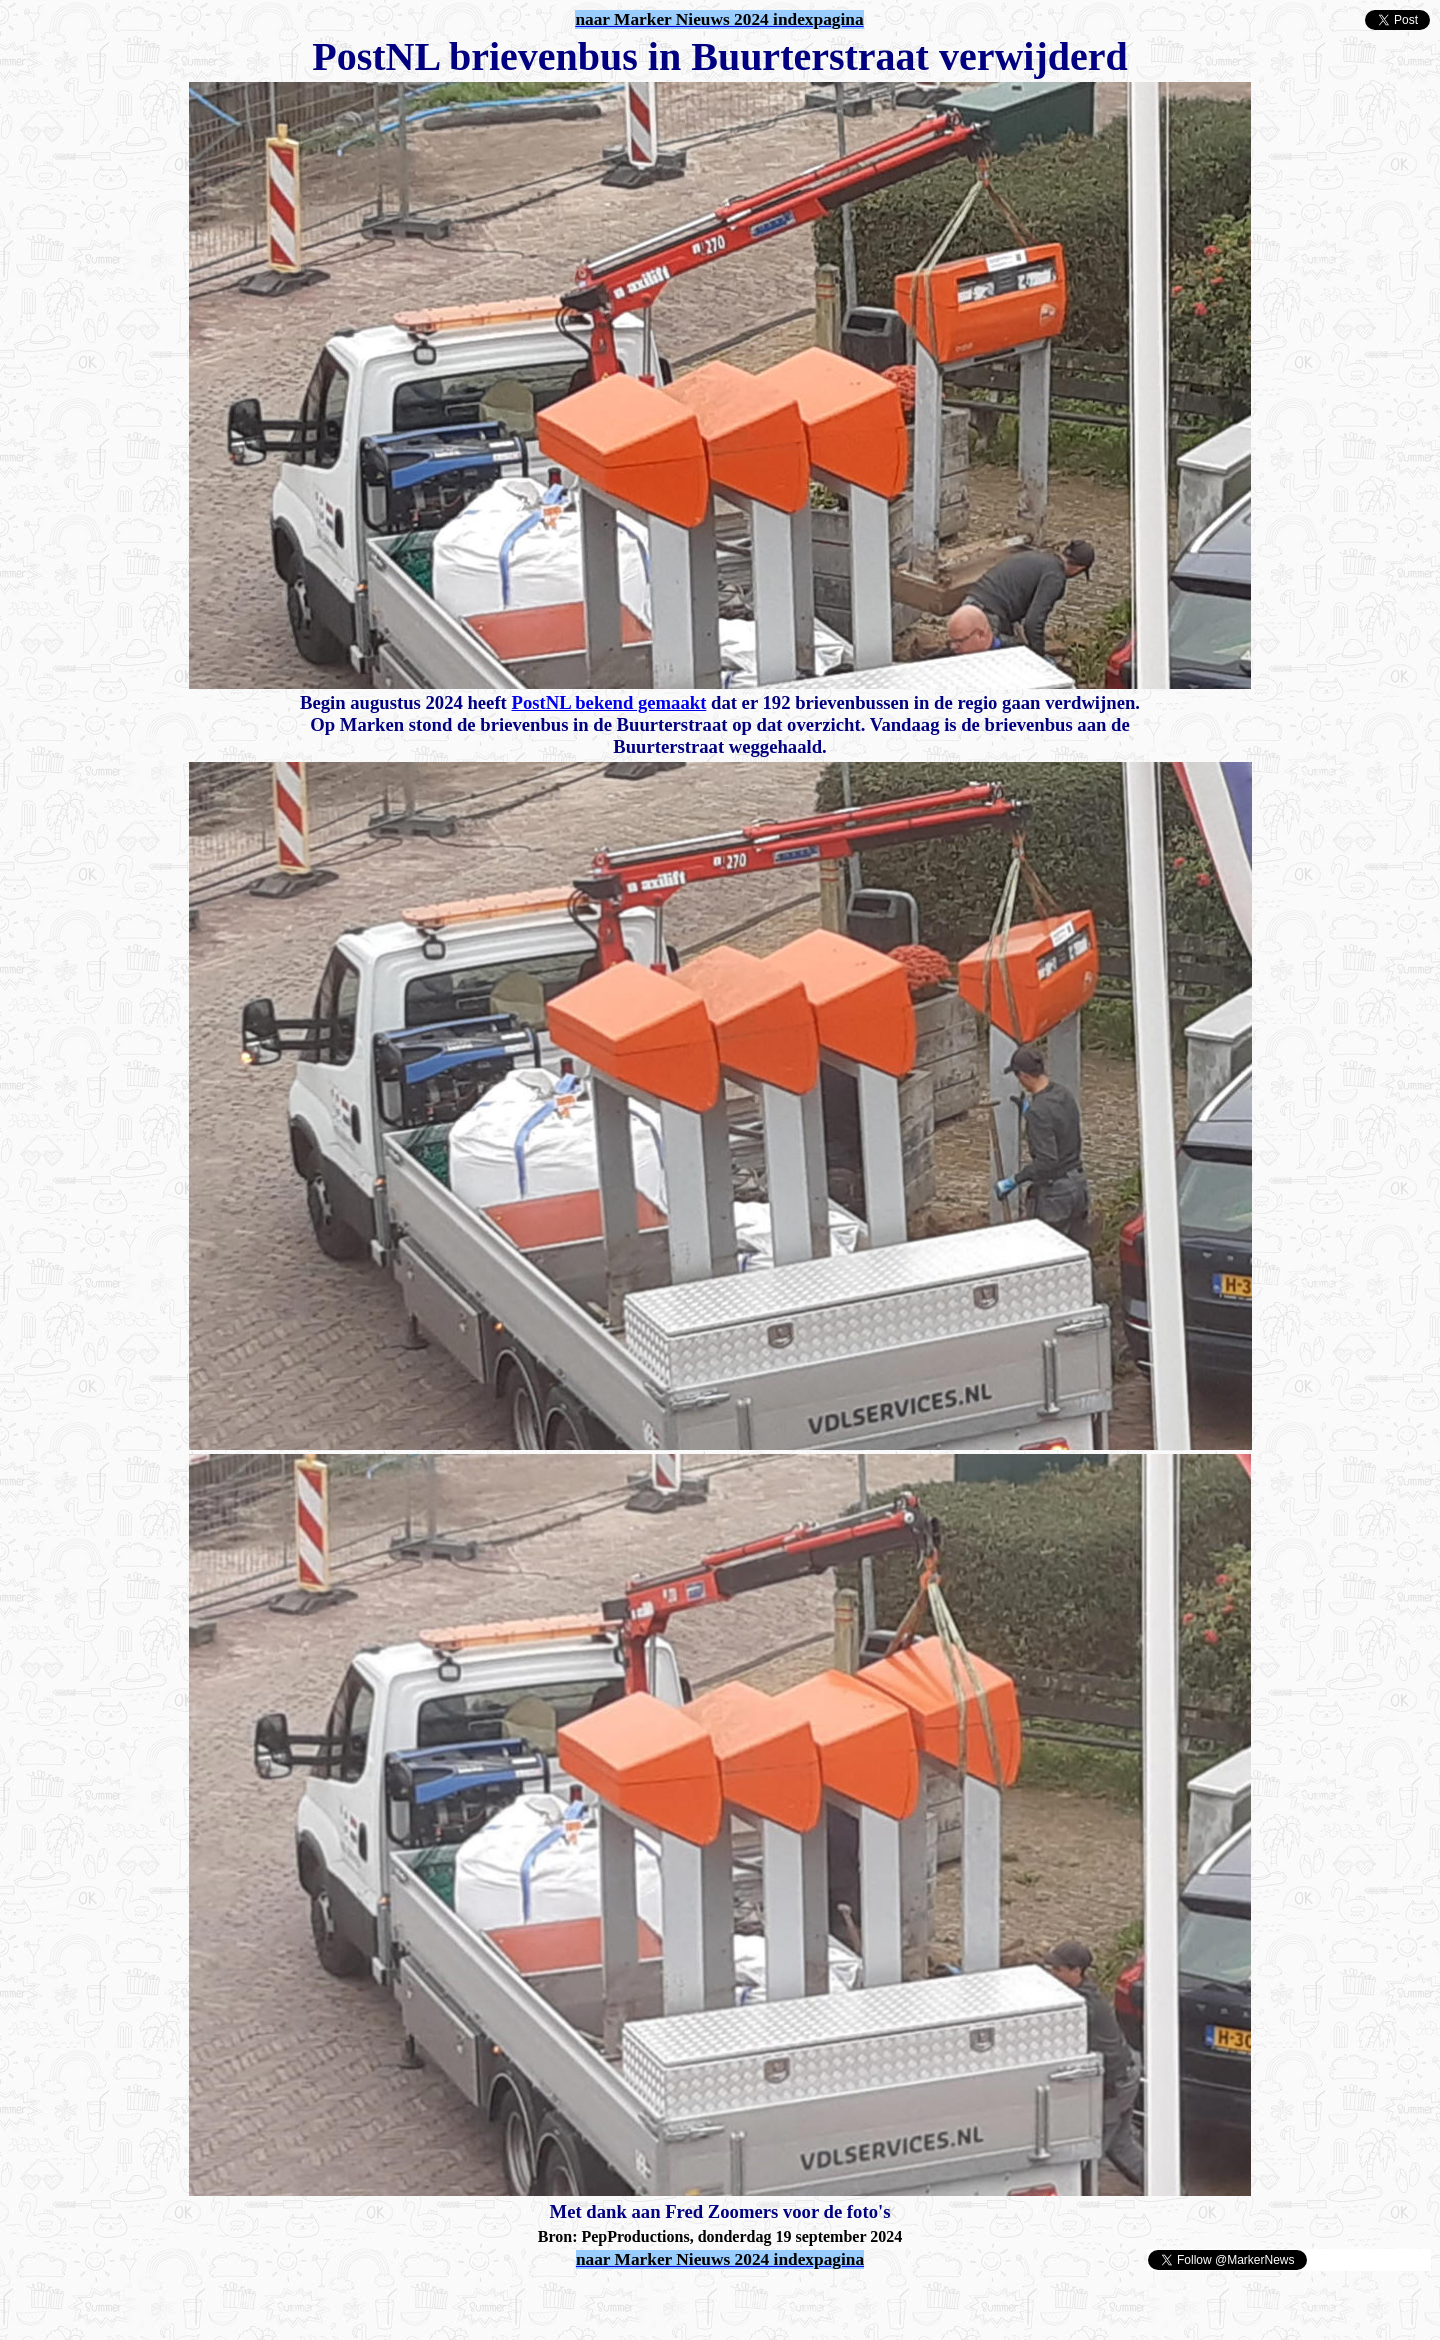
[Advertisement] (242, 2302)
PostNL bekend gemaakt (608, 702)
